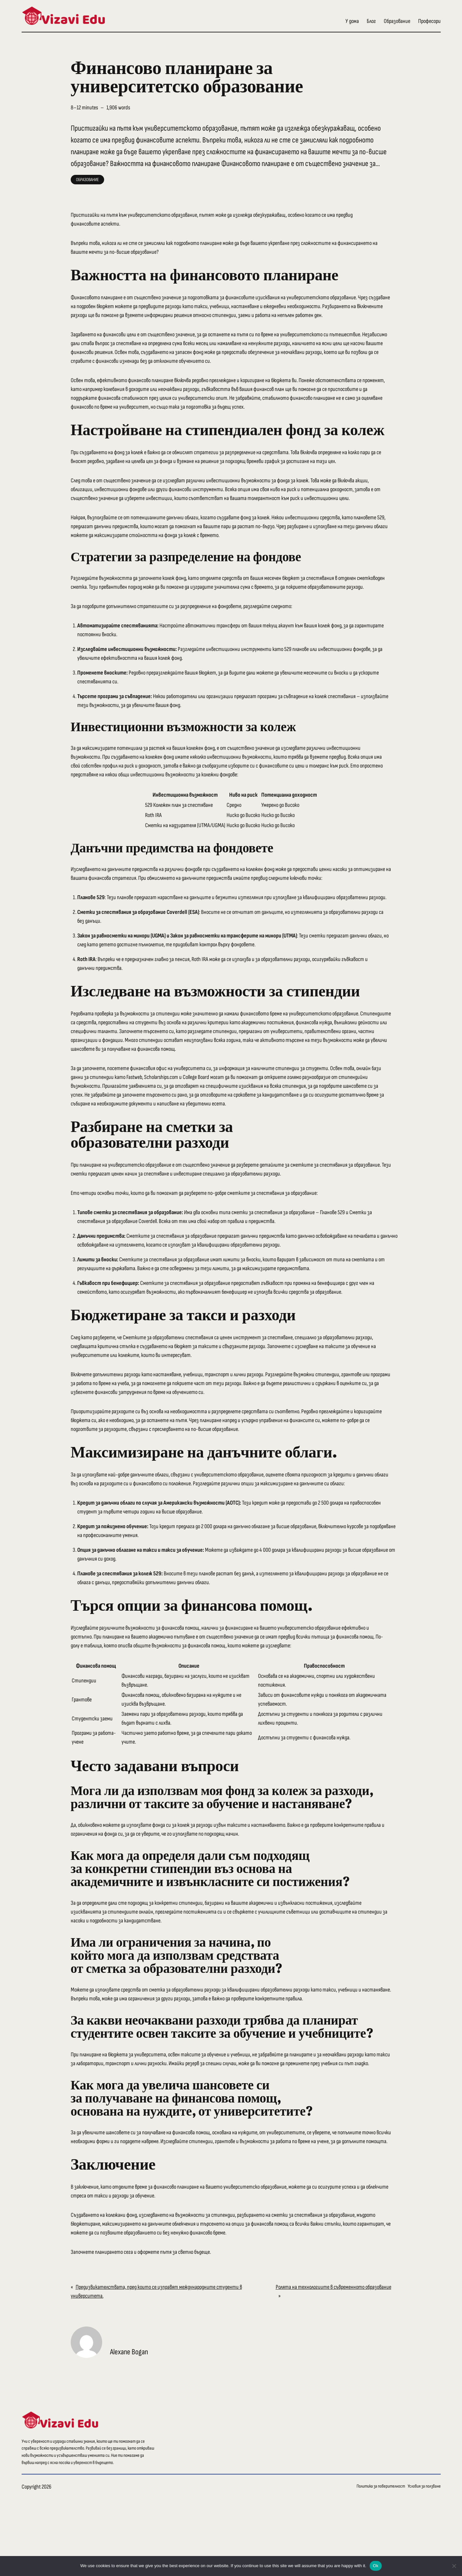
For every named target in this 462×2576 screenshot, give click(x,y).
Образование (87, 179)
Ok (376, 2565)
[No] (454, 2566)
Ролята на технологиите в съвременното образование (333, 2287)
